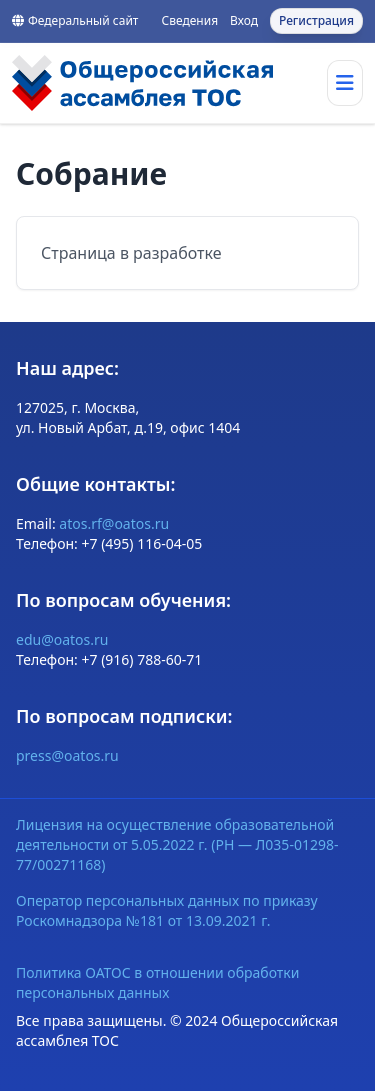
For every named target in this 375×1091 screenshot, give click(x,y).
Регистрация (316, 20)
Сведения (189, 21)
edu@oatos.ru (62, 639)
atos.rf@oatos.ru (114, 523)
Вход (244, 21)
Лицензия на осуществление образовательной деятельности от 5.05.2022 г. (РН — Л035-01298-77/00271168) (177, 844)
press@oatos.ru (67, 755)
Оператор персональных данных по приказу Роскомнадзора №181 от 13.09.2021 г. (167, 910)
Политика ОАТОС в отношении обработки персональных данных (158, 982)
